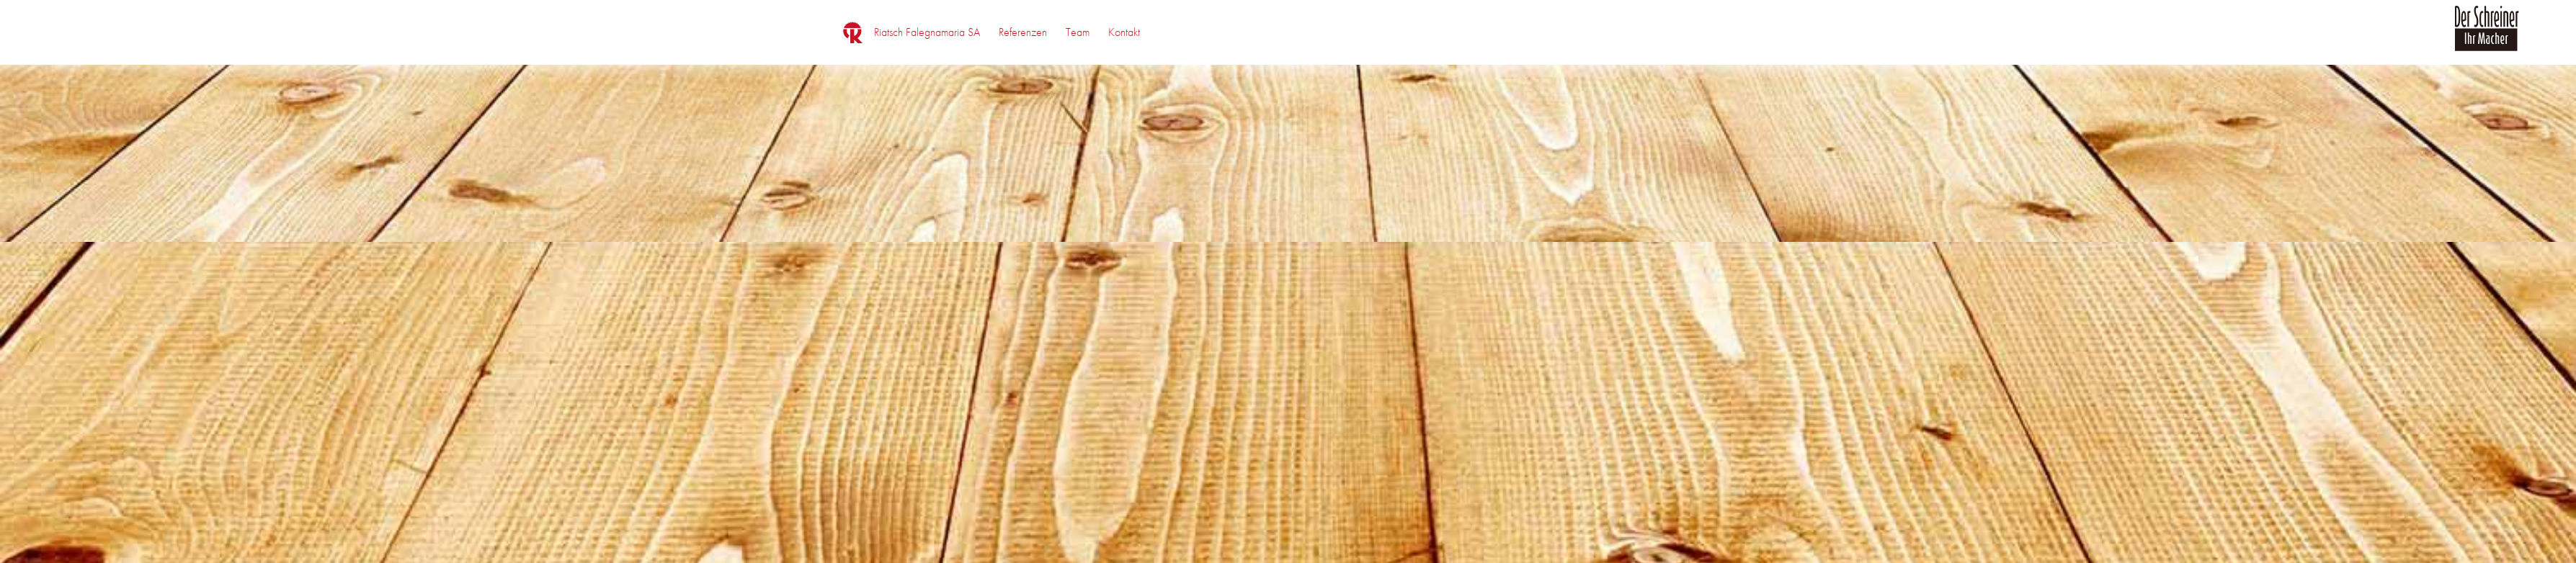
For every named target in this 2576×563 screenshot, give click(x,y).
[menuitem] (927, 32)
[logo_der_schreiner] (2486, 36)
